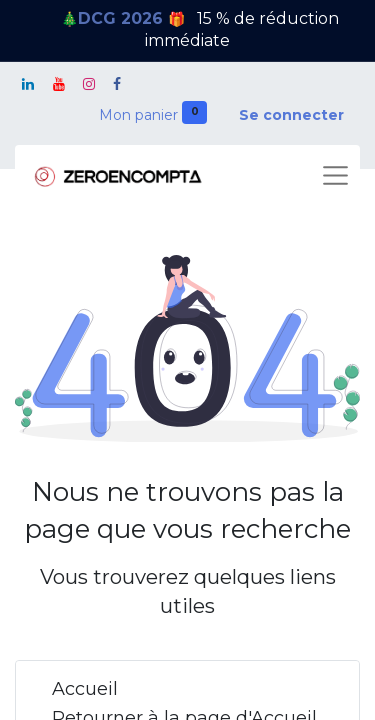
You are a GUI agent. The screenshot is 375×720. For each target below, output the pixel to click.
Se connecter (291, 115)
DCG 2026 (123, 18)
